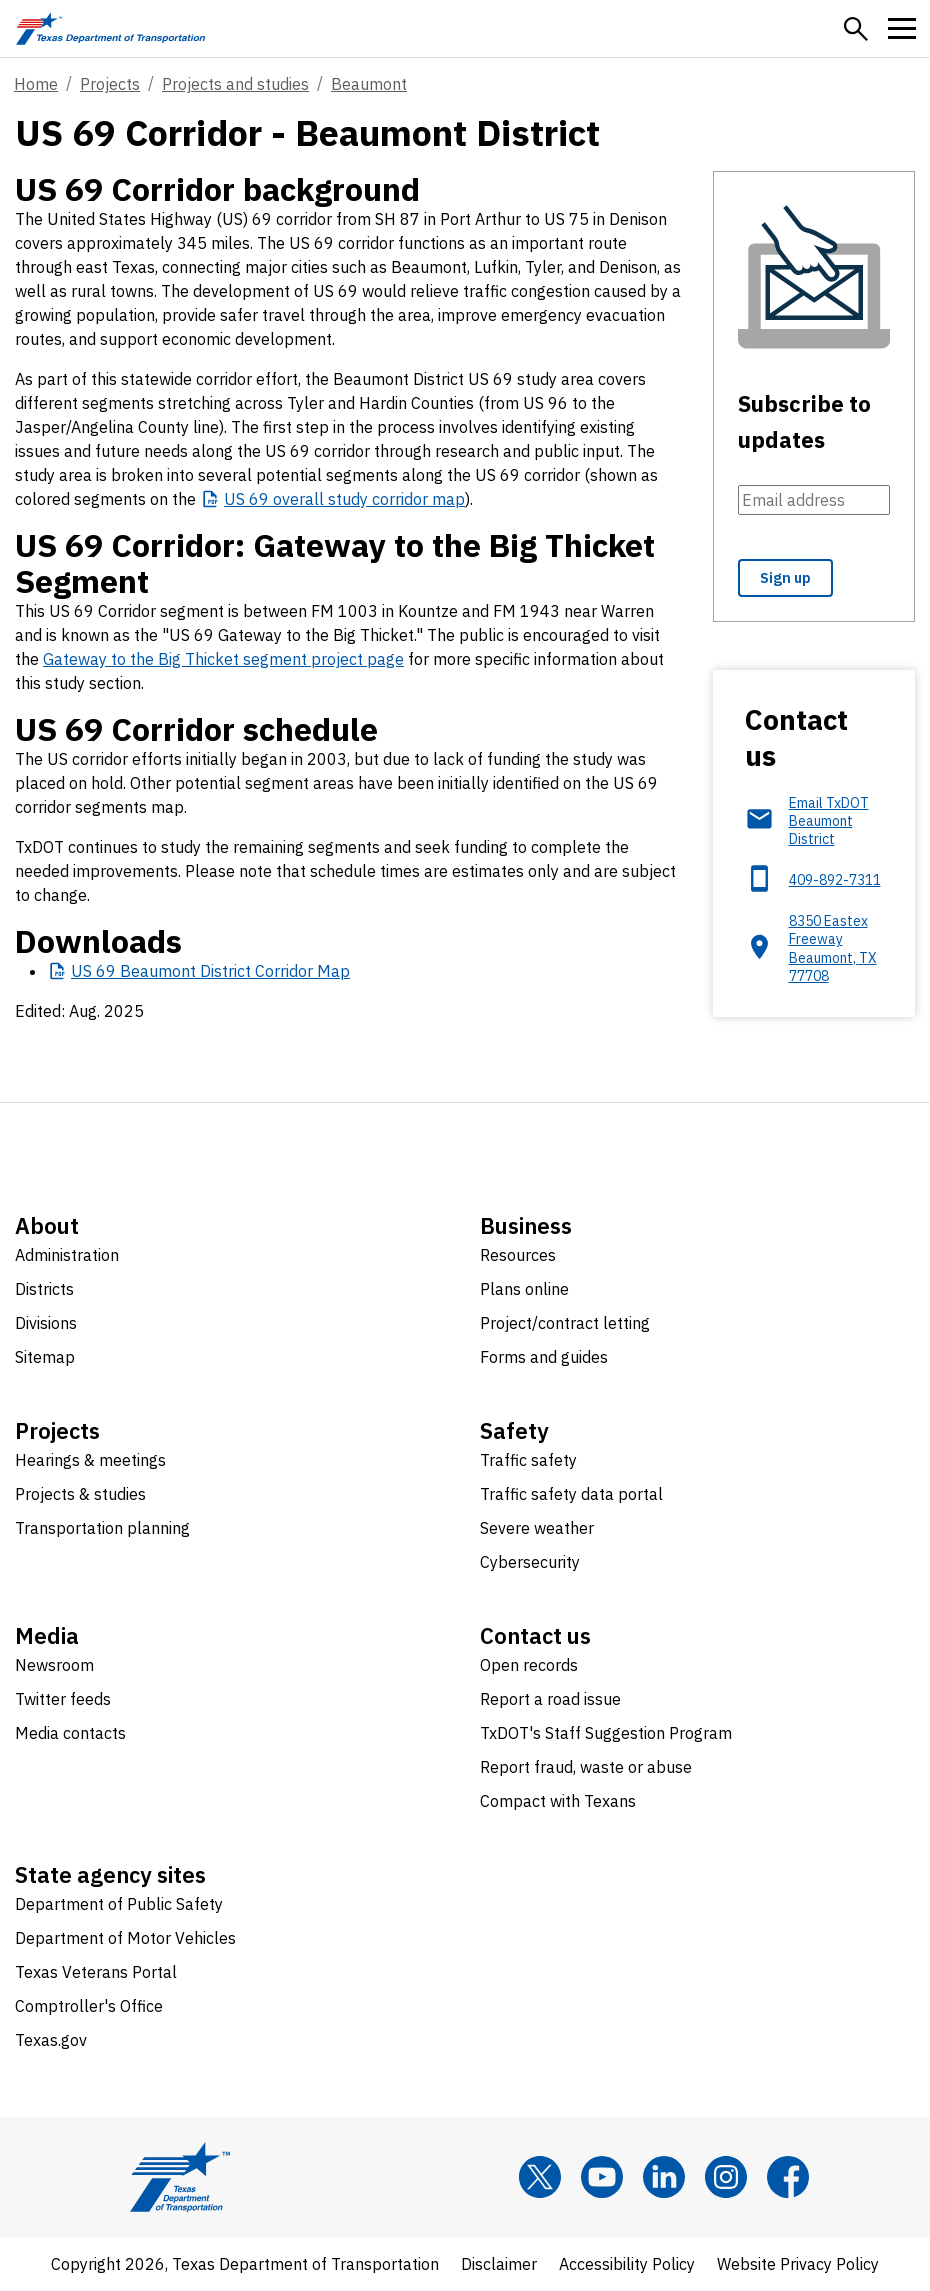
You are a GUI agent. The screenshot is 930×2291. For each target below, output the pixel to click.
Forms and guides (544, 1357)
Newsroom (54, 1665)
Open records (529, 1665)
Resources (518, 1255)
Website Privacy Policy (798, 2264)
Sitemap (45, 1357)
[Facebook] (788, 2177)
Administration (67, 1255)
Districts (44, 1289)
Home (36, 84)
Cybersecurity (530, 1562)
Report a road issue (550, 1699)
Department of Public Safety (119, 1904)
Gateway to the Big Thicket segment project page (223, 659)
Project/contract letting (565, 1323)
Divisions (46, 1323)
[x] (540, 2177)
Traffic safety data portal (571, 1494)
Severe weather (537, 1528)
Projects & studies (80, 1494)
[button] (856, 29)
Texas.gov (51, 2040)
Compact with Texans (558, 1801)
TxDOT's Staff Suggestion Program (606, 1733)
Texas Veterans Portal (96, 1972)
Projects (110, 84)
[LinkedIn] (664, 2177)
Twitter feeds (63, 1699)
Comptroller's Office (89, 2006)
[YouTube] (602, 2177)
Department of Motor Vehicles (125, 1938)
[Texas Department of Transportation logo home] (110, 28)
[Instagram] (726, 2177)
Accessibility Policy (627, 2264)
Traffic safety (528, 1460)
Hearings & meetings (90, 1460)
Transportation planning (102, 1528)
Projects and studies (235, 84)
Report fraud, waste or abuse (586, 1767)
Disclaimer (499, 2264)
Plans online (524, 1289)
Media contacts (70, 1733)
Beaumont (369, 84)
